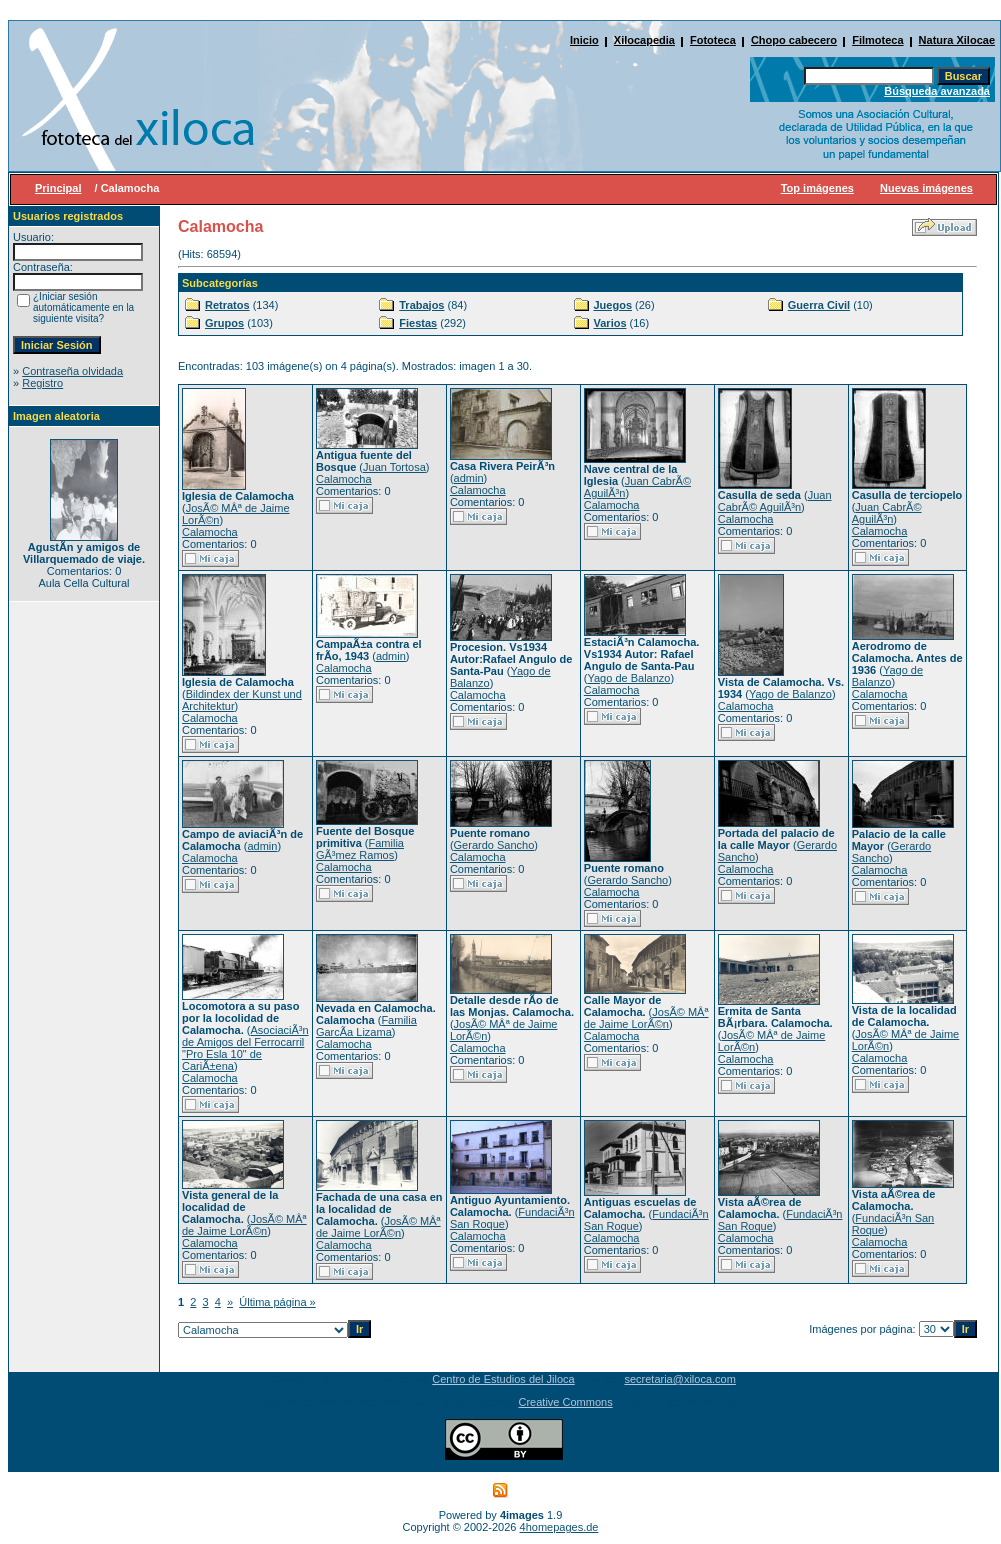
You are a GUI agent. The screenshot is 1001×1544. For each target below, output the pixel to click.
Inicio (584, 40)
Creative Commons (566, 1402)
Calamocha (210, 532)
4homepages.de (559, 1527)
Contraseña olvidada (72, 371)
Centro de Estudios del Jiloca (503, 1379)
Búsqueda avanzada (937, 91)
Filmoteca (877, 40)
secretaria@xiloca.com (679, 1379)
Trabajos (421, 305)
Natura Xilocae (957, 40)
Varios (610, 323)
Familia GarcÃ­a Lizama (366, 1026)
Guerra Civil (819, 305)
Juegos (613, 305)
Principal (58, 188)
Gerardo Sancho (494, 845)
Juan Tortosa (394, 467)
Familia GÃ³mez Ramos (360, 849)
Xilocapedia (644, 40)
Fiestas (418, 323)
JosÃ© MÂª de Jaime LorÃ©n (646, 1018)
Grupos (224, 323)
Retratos (227, 305)
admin (469, 478)
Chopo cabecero (794, 40)
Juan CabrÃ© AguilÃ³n (775, 501)
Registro (42, 383)
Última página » (277, 1302)
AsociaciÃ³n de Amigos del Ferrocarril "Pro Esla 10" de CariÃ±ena (245, 1048)
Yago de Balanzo (628, 678)
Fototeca (713, 40)
